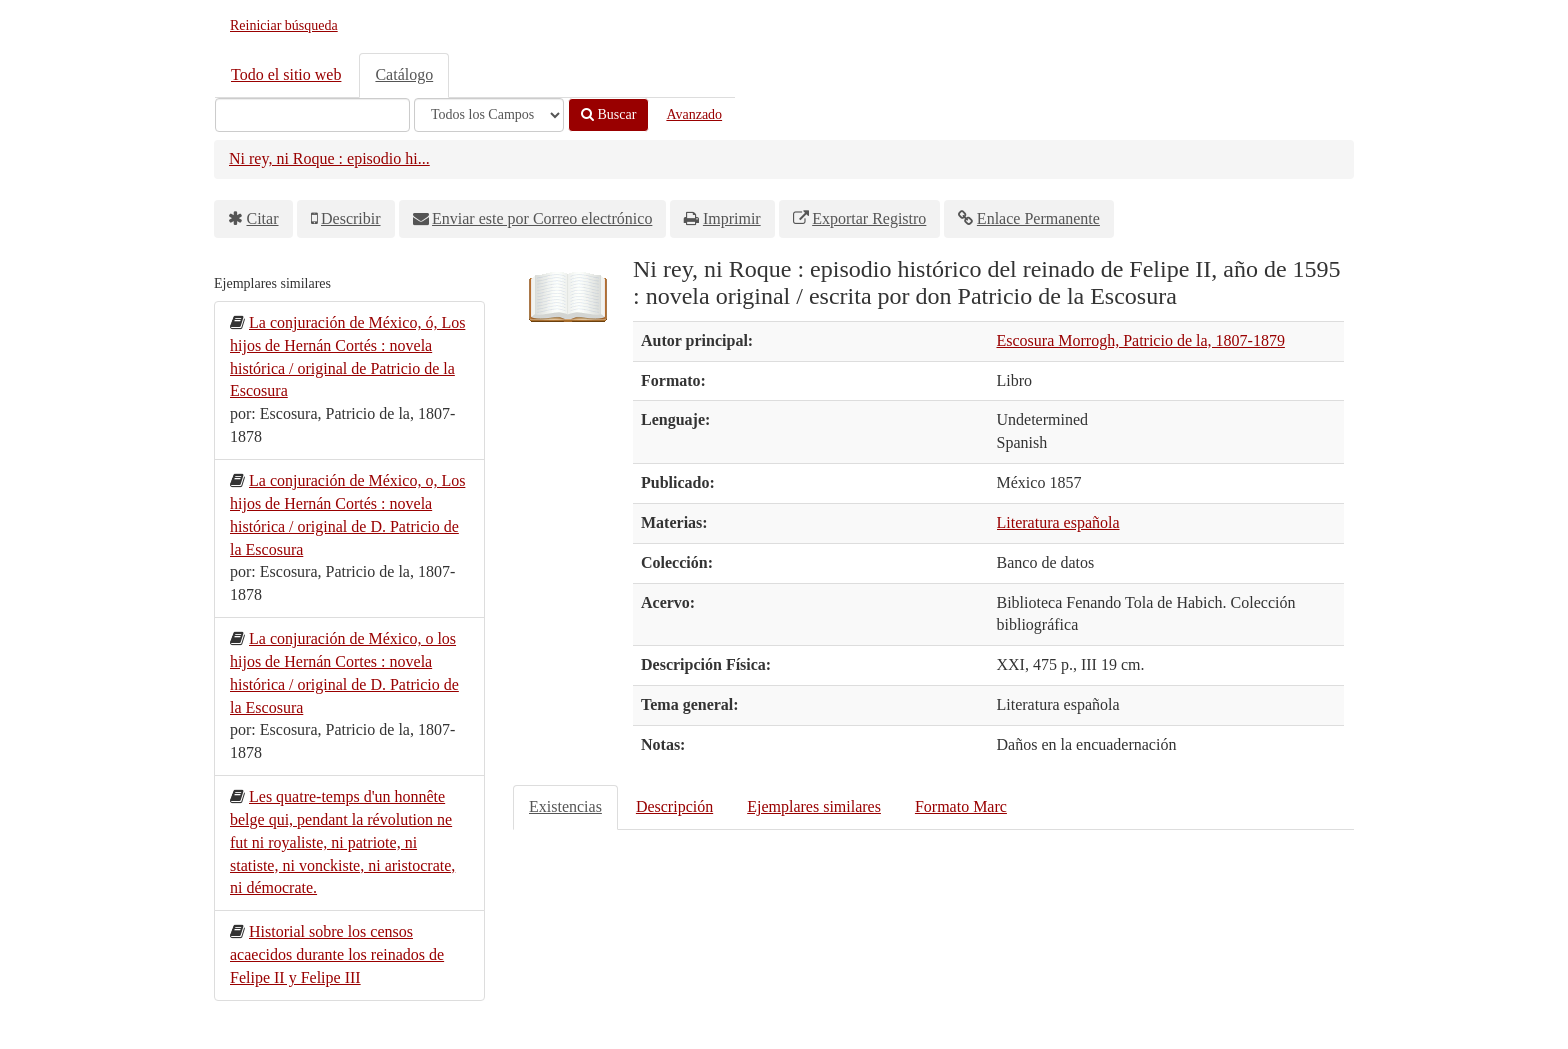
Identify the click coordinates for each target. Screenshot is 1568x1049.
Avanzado (694, 114)
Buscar (608, 114)
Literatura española (1058, 522)
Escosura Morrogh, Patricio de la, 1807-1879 (1141, 340)
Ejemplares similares (814, 806)
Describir (351, 218)
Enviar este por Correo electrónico (542, 218)
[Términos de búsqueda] (312, 115)
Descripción (674, 806)
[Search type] (489, 115)
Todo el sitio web (286, 74)
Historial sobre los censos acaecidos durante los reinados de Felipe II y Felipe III (337, 954)
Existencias (565, 806)
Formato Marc (961, 806)
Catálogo (404, 74)
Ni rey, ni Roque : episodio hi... (329, 158)
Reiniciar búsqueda (284, 25)
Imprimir (732, 218)
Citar (263, 218)
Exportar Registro (869, 218)
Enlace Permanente (1038, 218)
